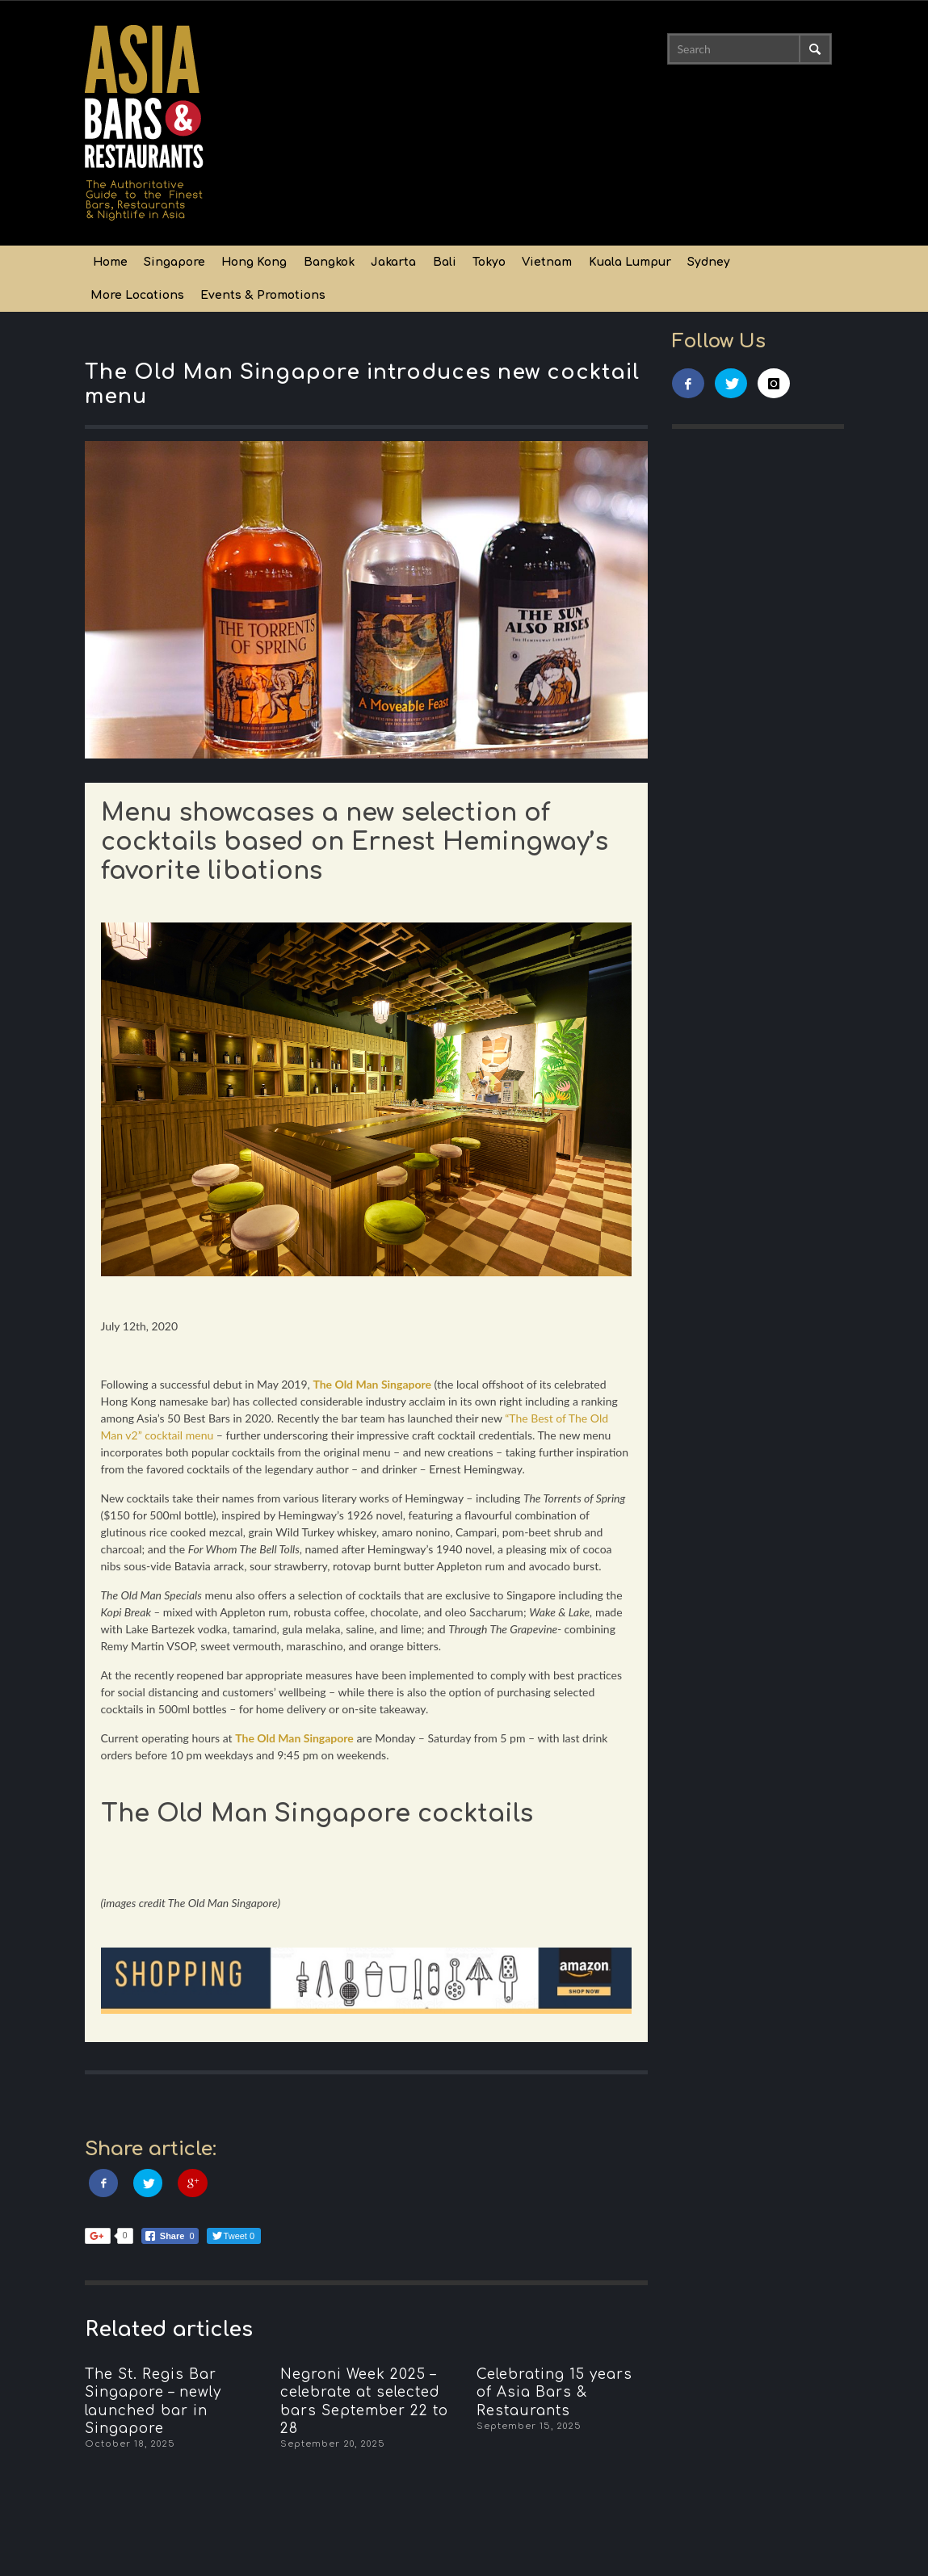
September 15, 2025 (529, 2426)
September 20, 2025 (332, 2444)
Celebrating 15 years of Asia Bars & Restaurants (554, 2392)
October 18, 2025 (130, 2444)
